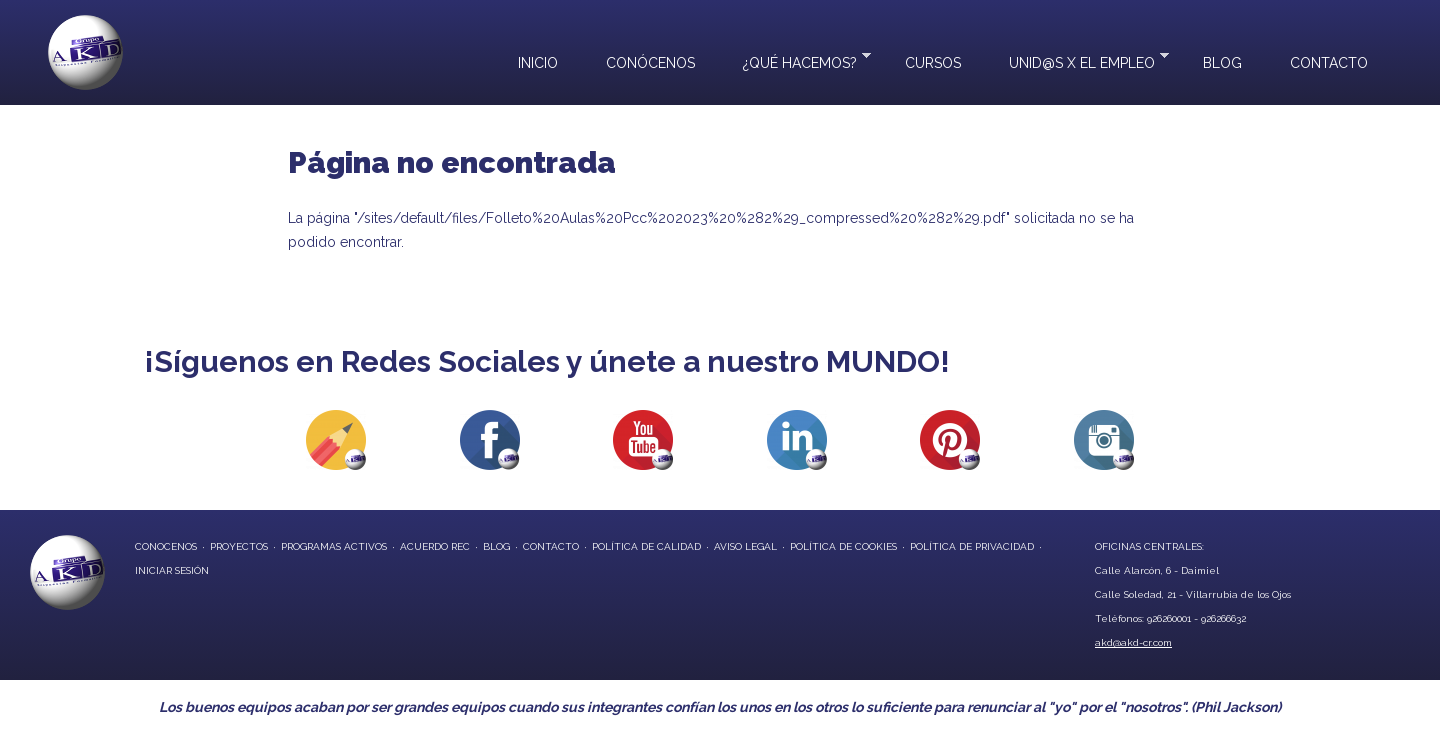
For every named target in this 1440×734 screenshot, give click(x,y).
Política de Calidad (646, 546)
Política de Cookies (843, 546)
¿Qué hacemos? (795, 60)
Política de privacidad (972, 546)
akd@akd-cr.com (1133, 642)
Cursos (933, 63)
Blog (1222, 63)
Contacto (1329, 63)
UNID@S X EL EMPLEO (1077, 60)
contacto (551, 546)
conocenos (166, 546)
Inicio (538, 63)
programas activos (334, 546)
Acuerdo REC (435, 546)
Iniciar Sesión (172, 570)
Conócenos (650, 63)
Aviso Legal (745, 546)
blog (496, 546)
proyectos (239, 546)
